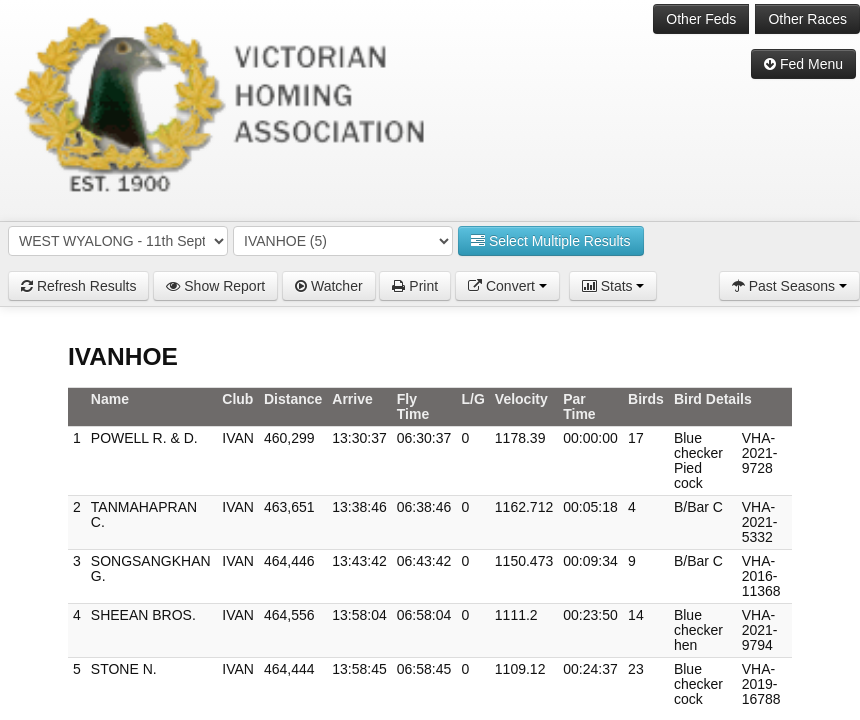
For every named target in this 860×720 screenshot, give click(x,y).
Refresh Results (78, 286)
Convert (507, 286)
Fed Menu (803, 64)
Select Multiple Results (551, 241)
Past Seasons (789, 286)
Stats (613, 286)
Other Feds (701, 19)
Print (415, 286)
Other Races (807, 19)
